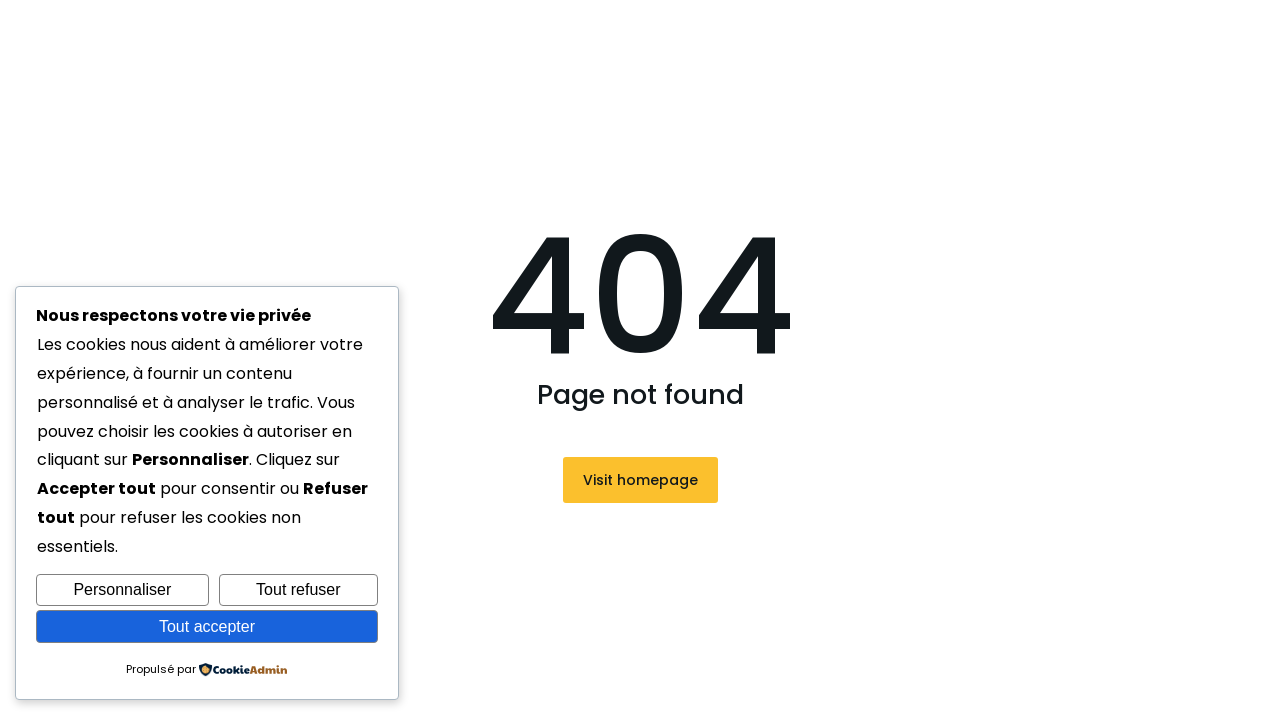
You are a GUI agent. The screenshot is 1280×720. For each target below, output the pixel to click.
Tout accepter (207, 626)
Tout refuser (298, 589)
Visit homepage (640, 480)
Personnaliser (122, 589)
